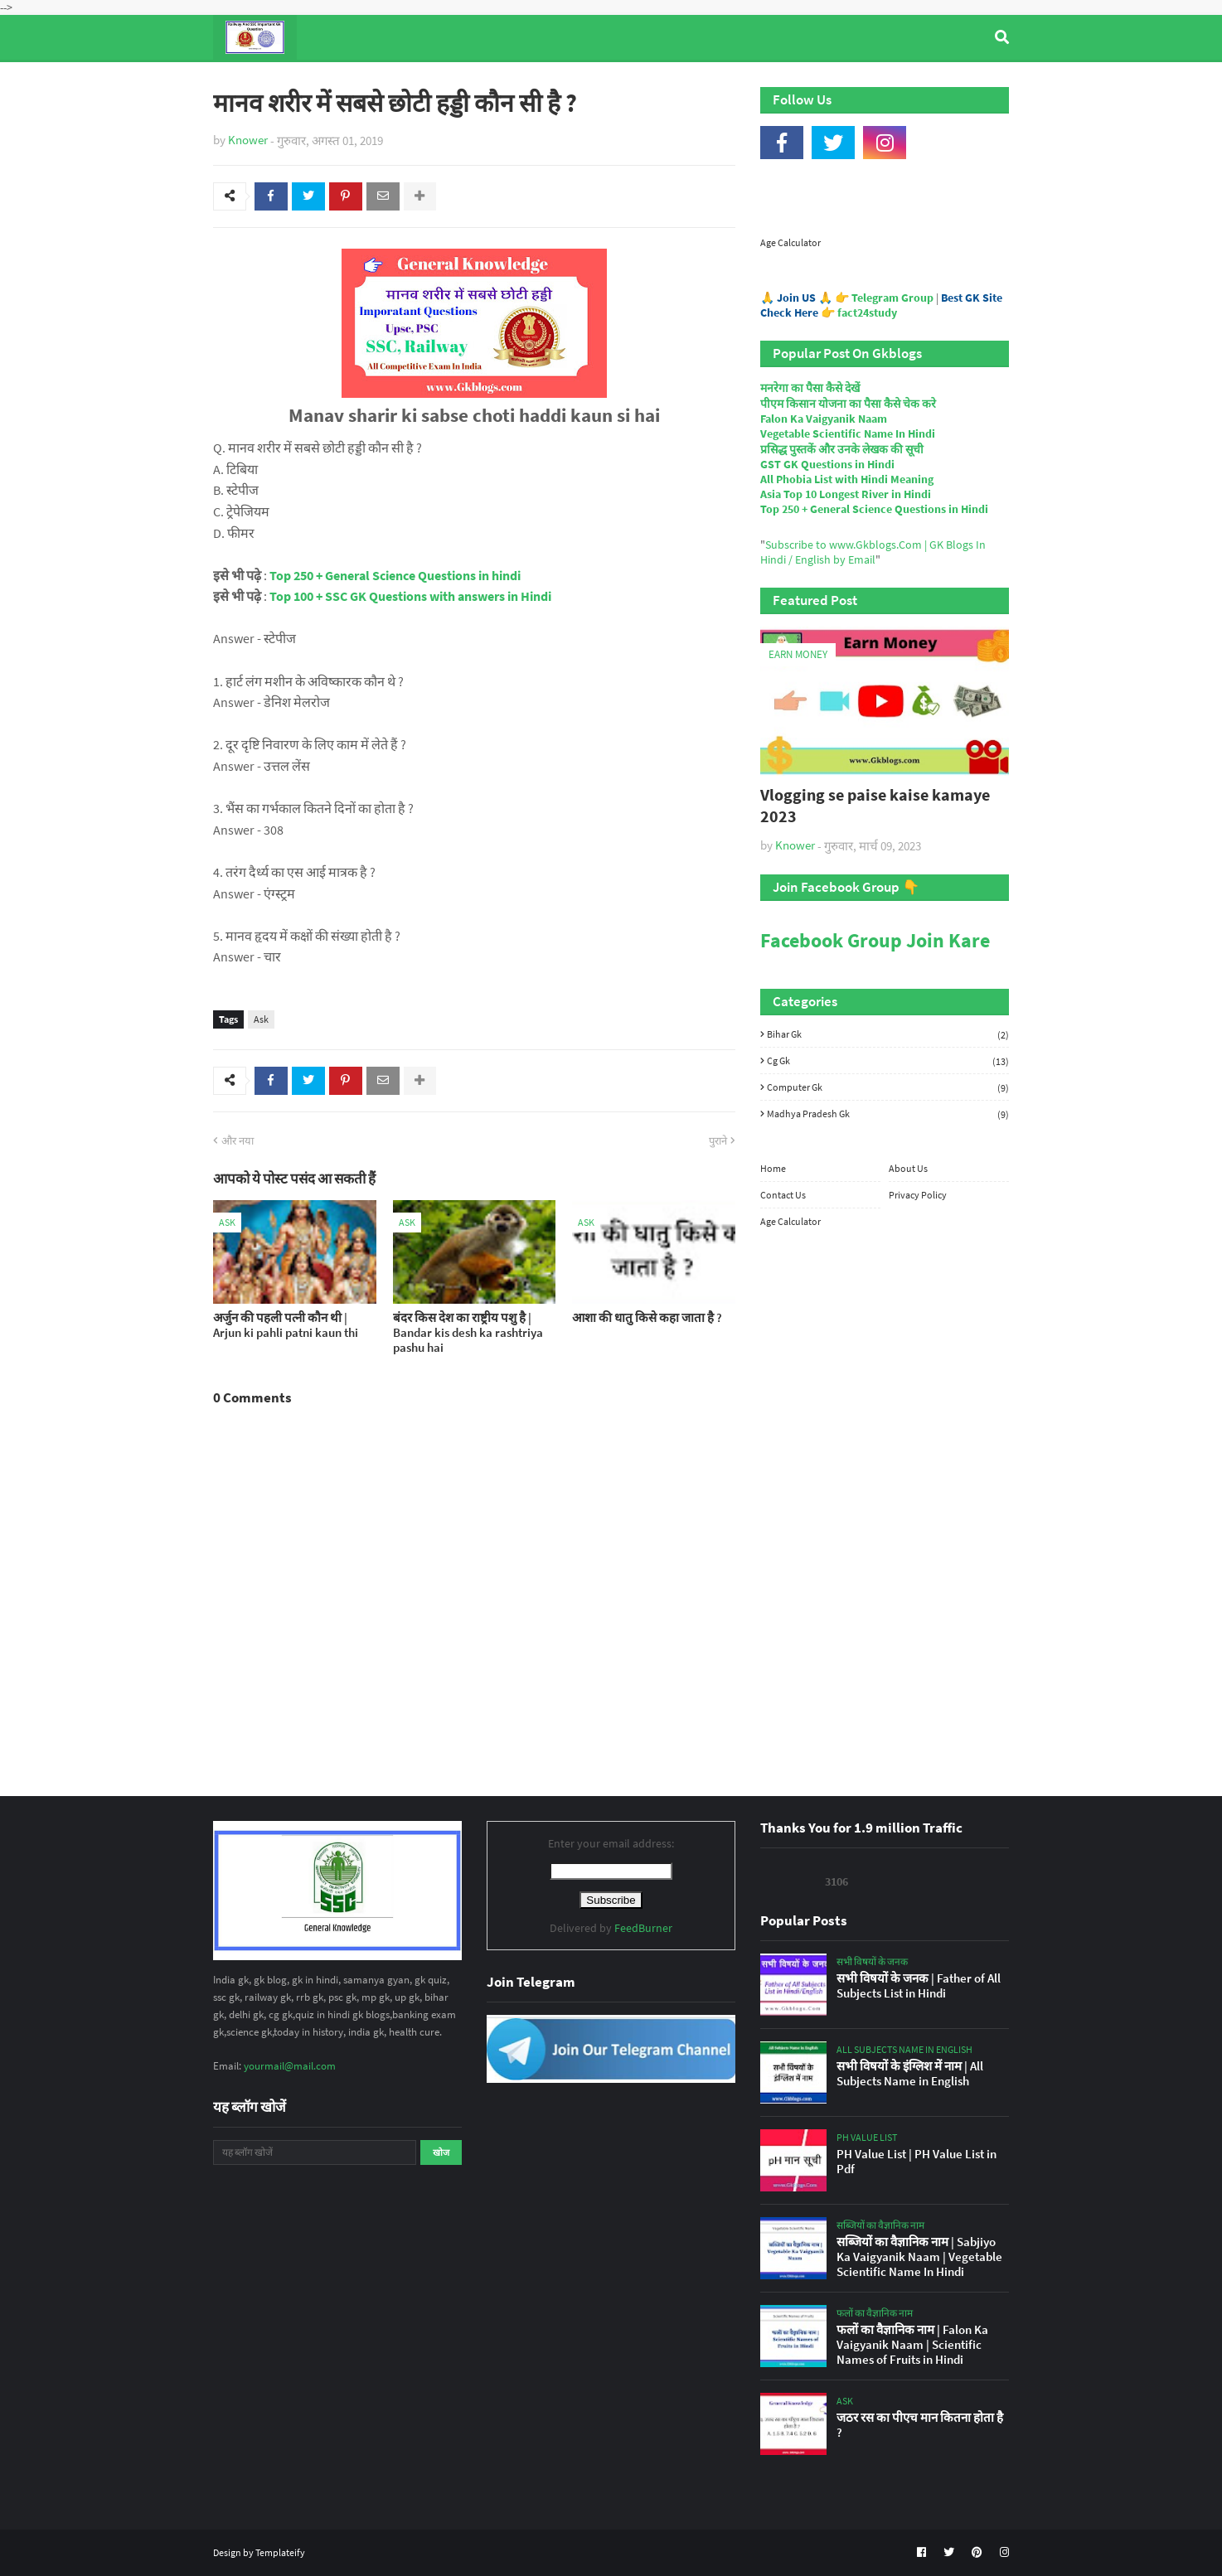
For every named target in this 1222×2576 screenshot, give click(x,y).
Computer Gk (888, 1087)
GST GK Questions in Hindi (827, 464)
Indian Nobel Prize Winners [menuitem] (780, 82)
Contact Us (783, 1195)
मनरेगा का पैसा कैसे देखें (810, 387)
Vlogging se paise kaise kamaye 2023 (875, 805)
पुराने (718, 1141)
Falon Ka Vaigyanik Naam (823, 418)
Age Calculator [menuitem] (931, 82)
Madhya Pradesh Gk (888, 1113)
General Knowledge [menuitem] (468, 82)
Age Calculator (790, 242)
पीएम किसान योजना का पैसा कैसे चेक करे (848, 403)
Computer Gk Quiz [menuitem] (619, 82)
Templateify (280, 2552)
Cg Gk (888, 1061)
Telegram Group (892, 297)
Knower (248, 140)
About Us (908, 1168)
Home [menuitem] (243, 82)
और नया (237, 1141)
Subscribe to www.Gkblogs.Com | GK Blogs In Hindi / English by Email (873, 552)
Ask (261, 1019)
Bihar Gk (888, 1034)
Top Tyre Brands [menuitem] (334, 82)
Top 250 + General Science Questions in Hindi (874, 508)
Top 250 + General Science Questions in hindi (395, 575)
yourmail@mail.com (290, 2066)
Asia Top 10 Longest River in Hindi (845, 494)
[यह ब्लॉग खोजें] (314, 2152)
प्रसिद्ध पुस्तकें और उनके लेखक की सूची (842, 449)
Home (773, 1168)
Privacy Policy (918, 1195)
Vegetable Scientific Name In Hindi (847, 433)
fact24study (867, 312)
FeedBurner (643, 1927)
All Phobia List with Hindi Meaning (846, 479)
